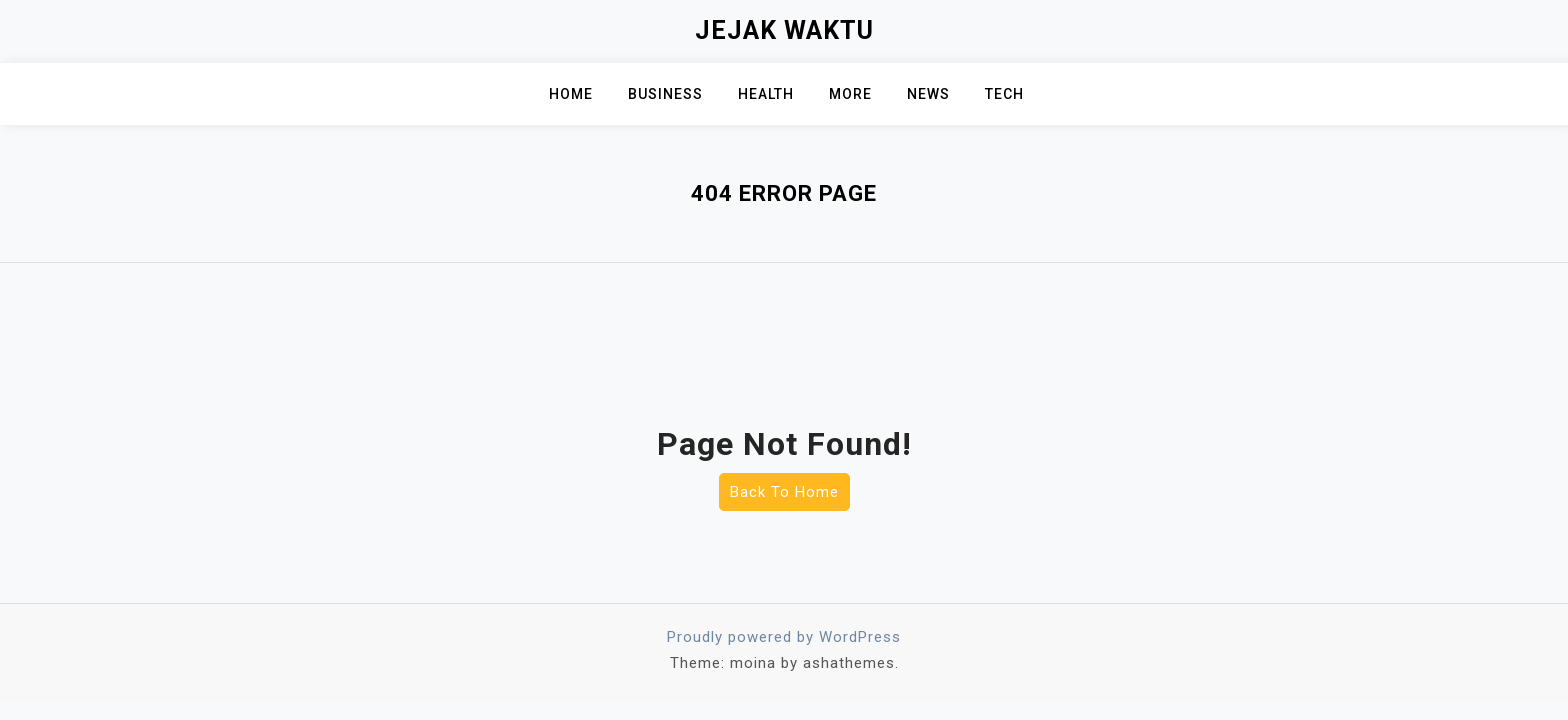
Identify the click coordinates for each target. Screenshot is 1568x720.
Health (766, 94)
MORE (850, 94)
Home (571, 94)
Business (665, 94)
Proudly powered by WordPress (784, 637)
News (928, 94)
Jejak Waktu (784, 30)
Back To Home (784, 492)
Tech (1004, 94)
